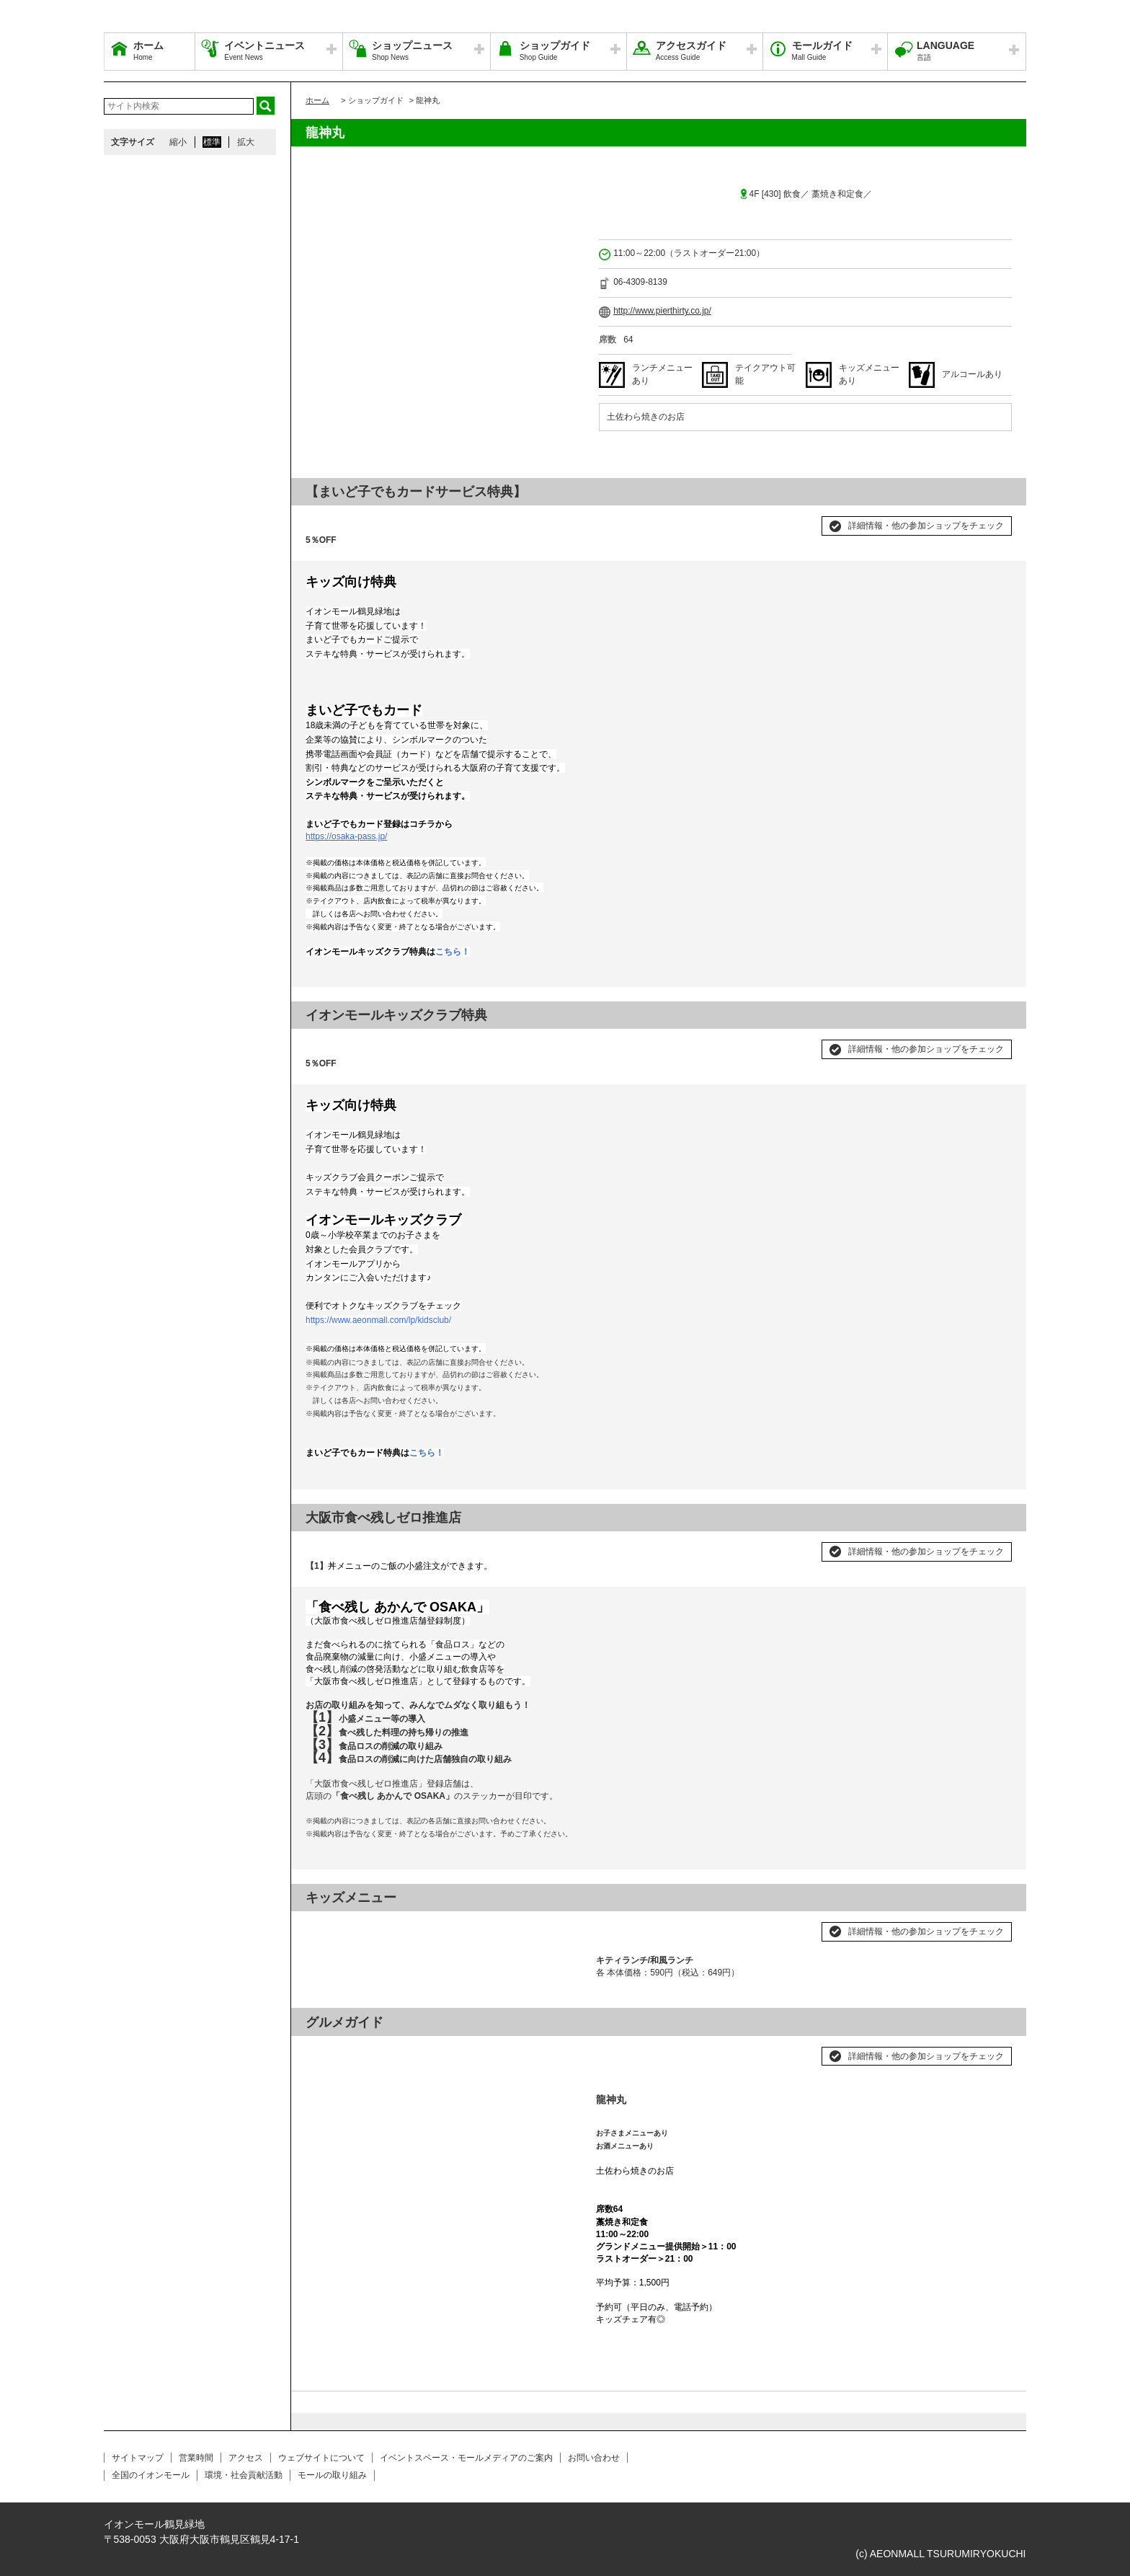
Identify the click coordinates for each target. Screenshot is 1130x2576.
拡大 (245, 142)
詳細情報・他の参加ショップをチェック (926, 526)
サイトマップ (138, 2458)
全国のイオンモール (151, 2475)
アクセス (245, 2458)
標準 (212, 142)
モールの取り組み (332, 2475)
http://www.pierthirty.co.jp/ (662, 311)
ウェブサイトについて (321, 2458)
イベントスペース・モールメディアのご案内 (466, 2458)
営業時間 (196, 2458)
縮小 (178, 142)
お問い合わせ (594, 2458)
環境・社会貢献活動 (243, 2475)
